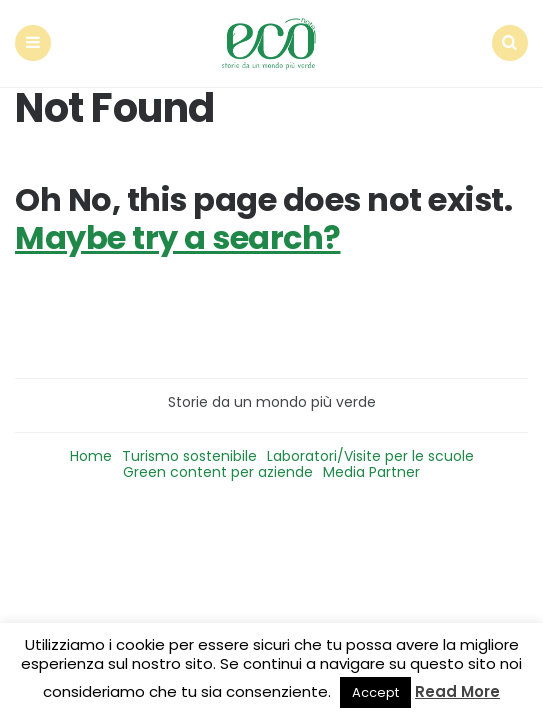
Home (91, 456)
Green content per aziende (218, 472)
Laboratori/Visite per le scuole (370, 456)
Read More (457, 691)
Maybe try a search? (178, 237)
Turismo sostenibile (189, 456)
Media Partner (371, 472)
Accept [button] (375, 692)
